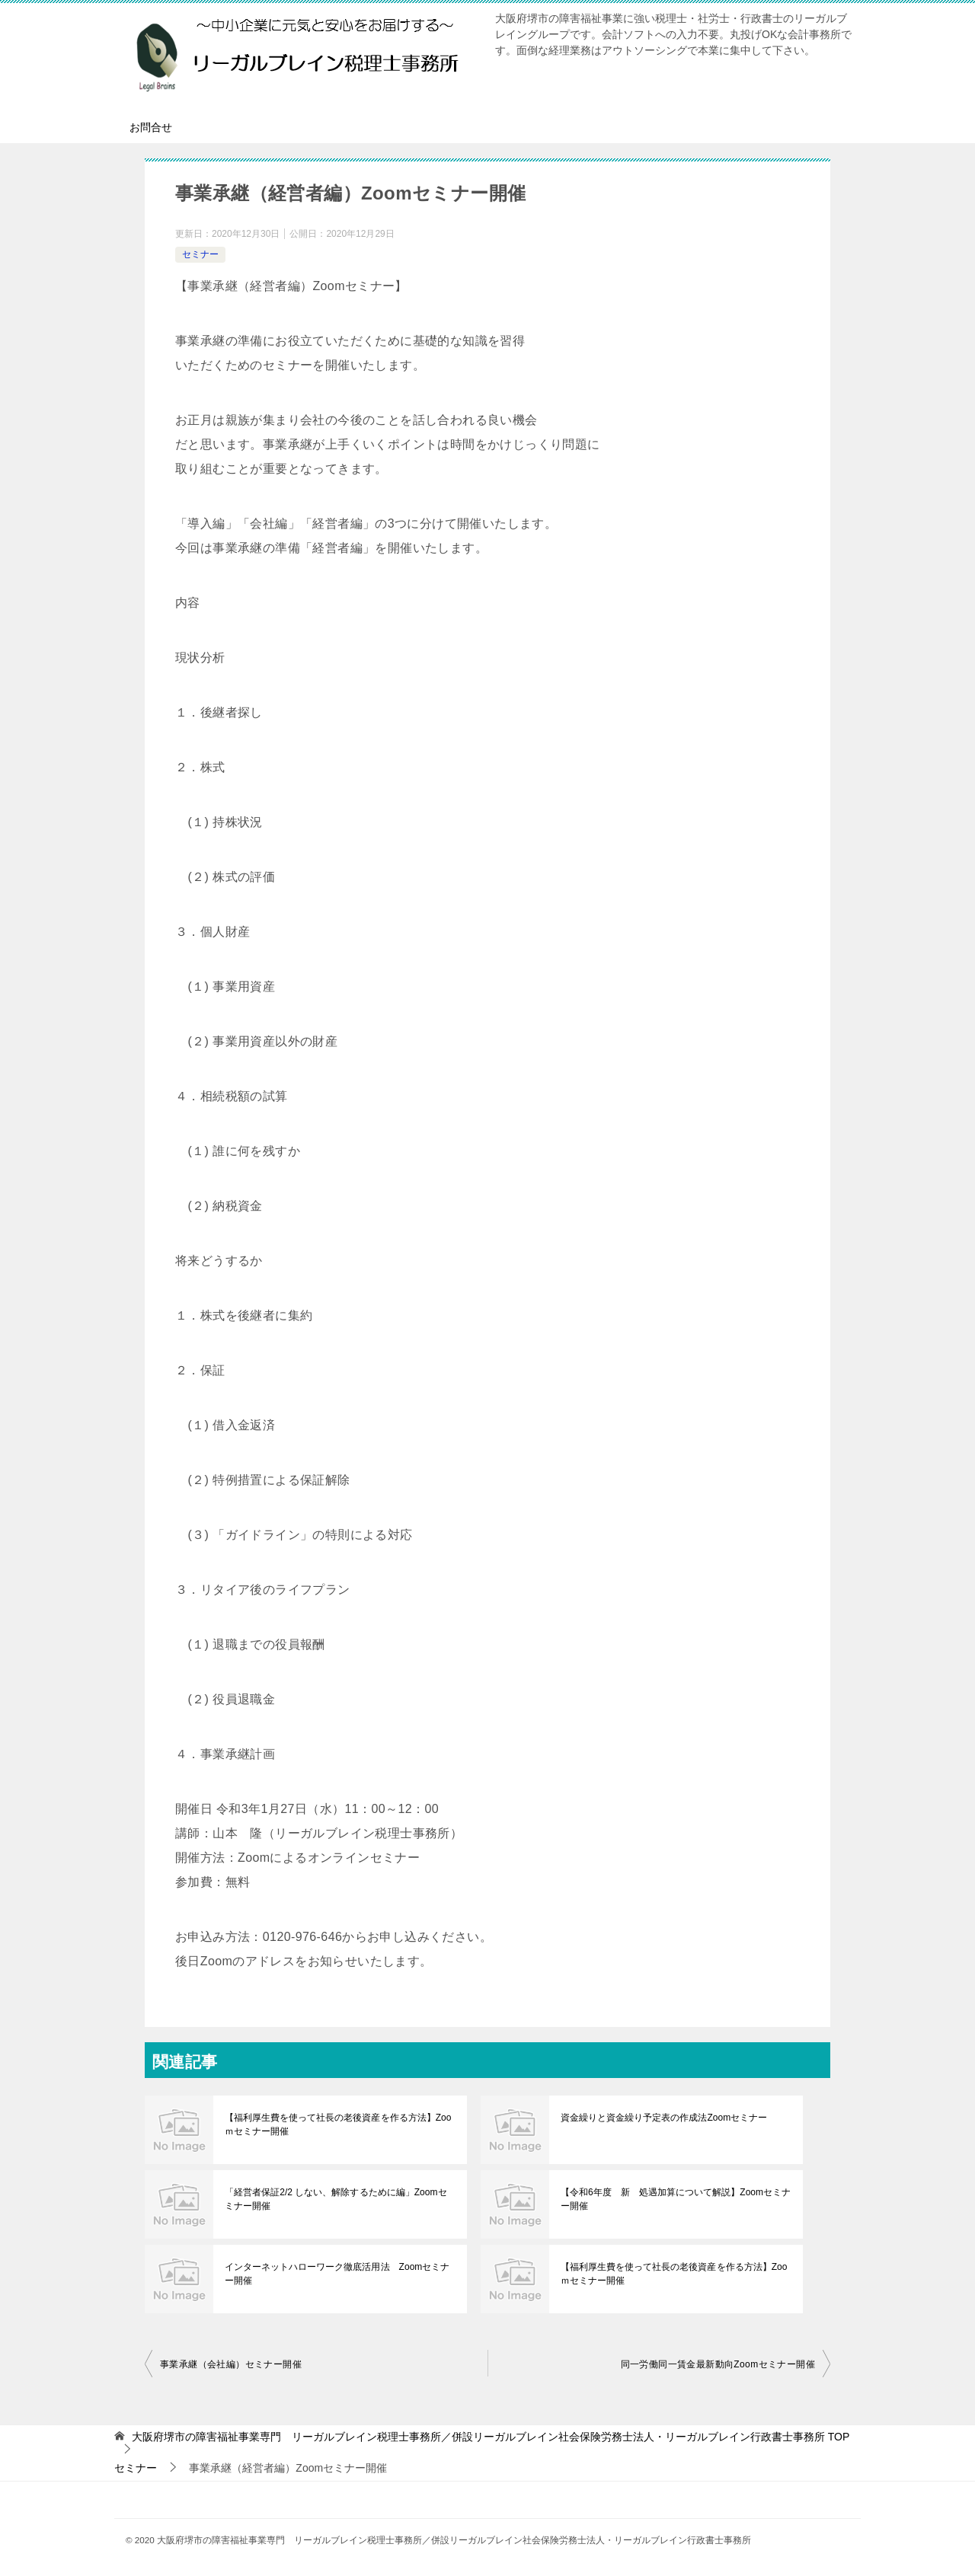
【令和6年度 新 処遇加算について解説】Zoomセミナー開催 (675, 2199)
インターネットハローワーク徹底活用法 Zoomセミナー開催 (337, 2274)
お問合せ (150, 127)
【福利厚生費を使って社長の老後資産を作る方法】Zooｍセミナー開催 (338, 2124)
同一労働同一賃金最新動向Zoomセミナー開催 (718, 2364)
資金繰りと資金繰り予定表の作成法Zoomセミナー (664, 2117)
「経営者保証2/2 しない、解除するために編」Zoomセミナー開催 (340, 2199)
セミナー (200, 254)
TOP (490, 2437)
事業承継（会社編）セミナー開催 (231, 2364)
